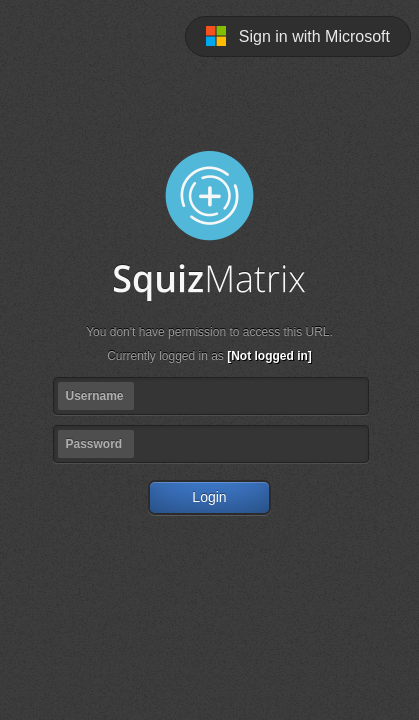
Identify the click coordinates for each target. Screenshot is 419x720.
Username (95, 396)
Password (94, 444)
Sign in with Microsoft (298, 36)
